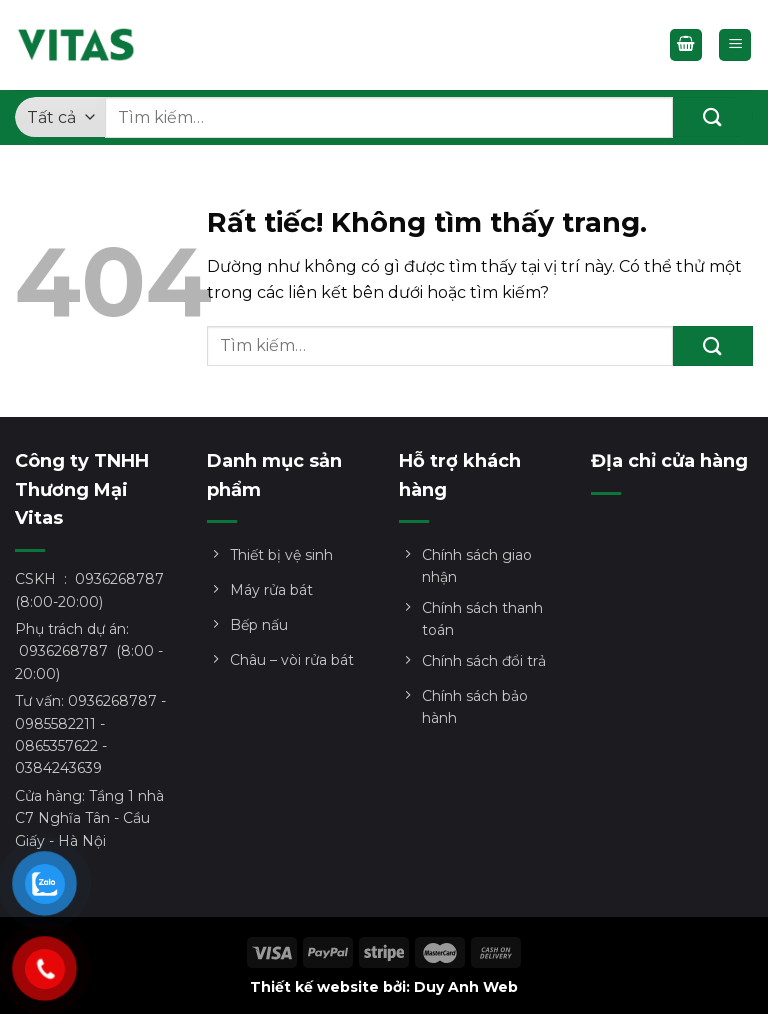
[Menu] (735, 45)
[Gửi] (713, 117)
